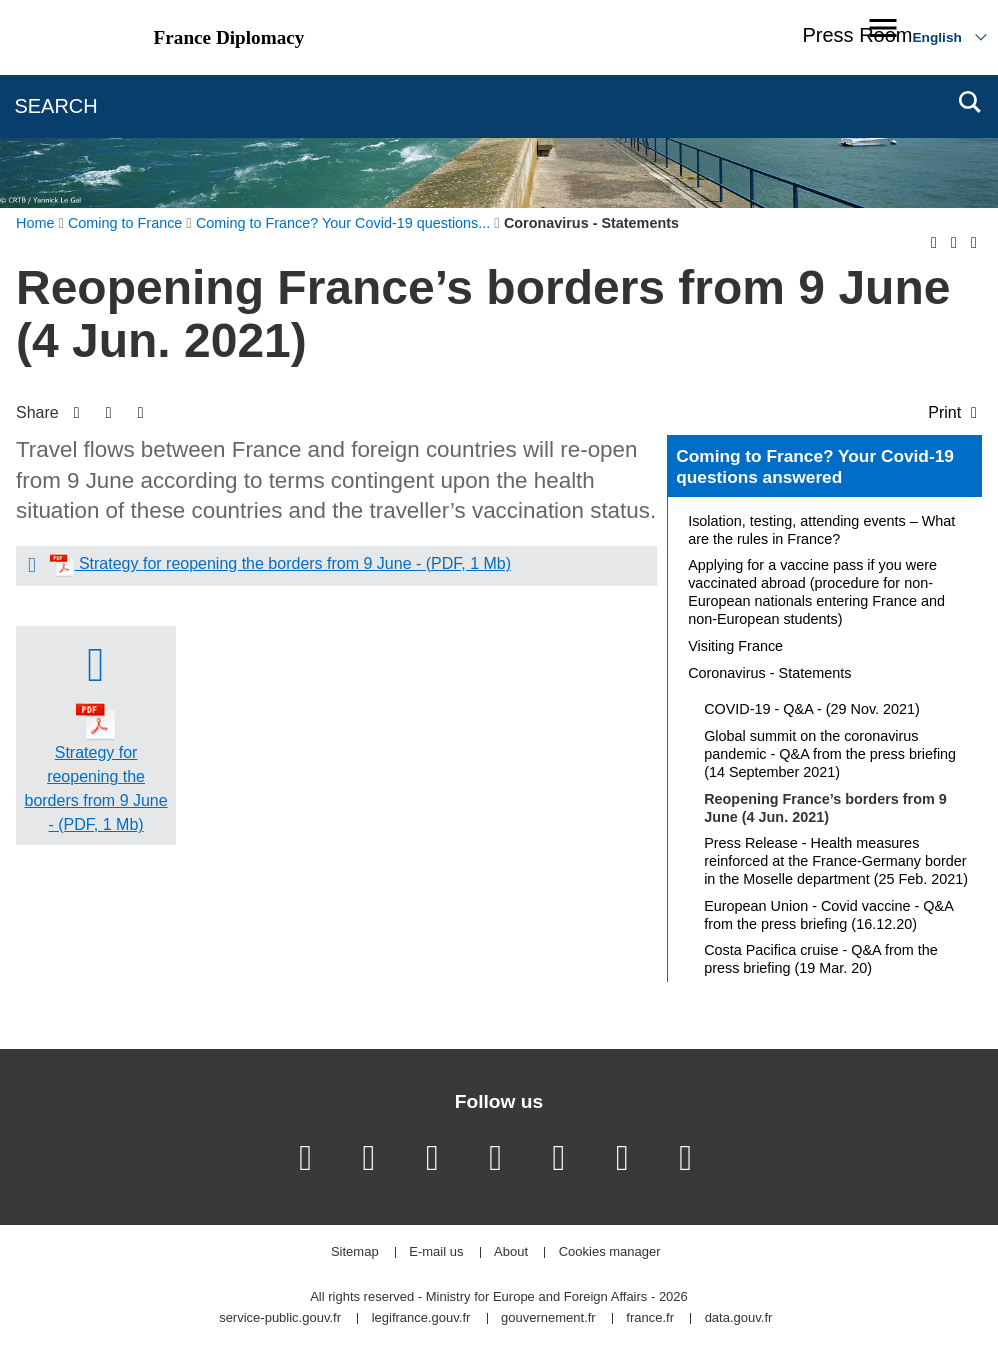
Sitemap (355, 1252)
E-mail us (436, 1252)
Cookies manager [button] (610, 1252)
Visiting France (735, 646)
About (511, 1252)
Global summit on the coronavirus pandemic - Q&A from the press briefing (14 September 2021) (830, 754)
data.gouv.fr (739, 1318)
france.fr (650, 1318)
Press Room (857, 35)
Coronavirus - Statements (769, 673)
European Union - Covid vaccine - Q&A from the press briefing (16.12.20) (828, 915)
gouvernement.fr (548, 1318)
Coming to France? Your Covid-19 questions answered (815, 467)
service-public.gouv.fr (280, 1318)
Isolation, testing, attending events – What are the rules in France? (821, 530)
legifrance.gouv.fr (421, 1318)
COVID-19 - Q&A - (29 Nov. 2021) (812, 709)
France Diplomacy (229, 37)
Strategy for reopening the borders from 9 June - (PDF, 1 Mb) (292, 563)
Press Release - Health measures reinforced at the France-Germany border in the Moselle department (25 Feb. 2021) (836, 861)
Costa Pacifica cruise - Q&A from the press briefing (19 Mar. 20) (821, 959)
